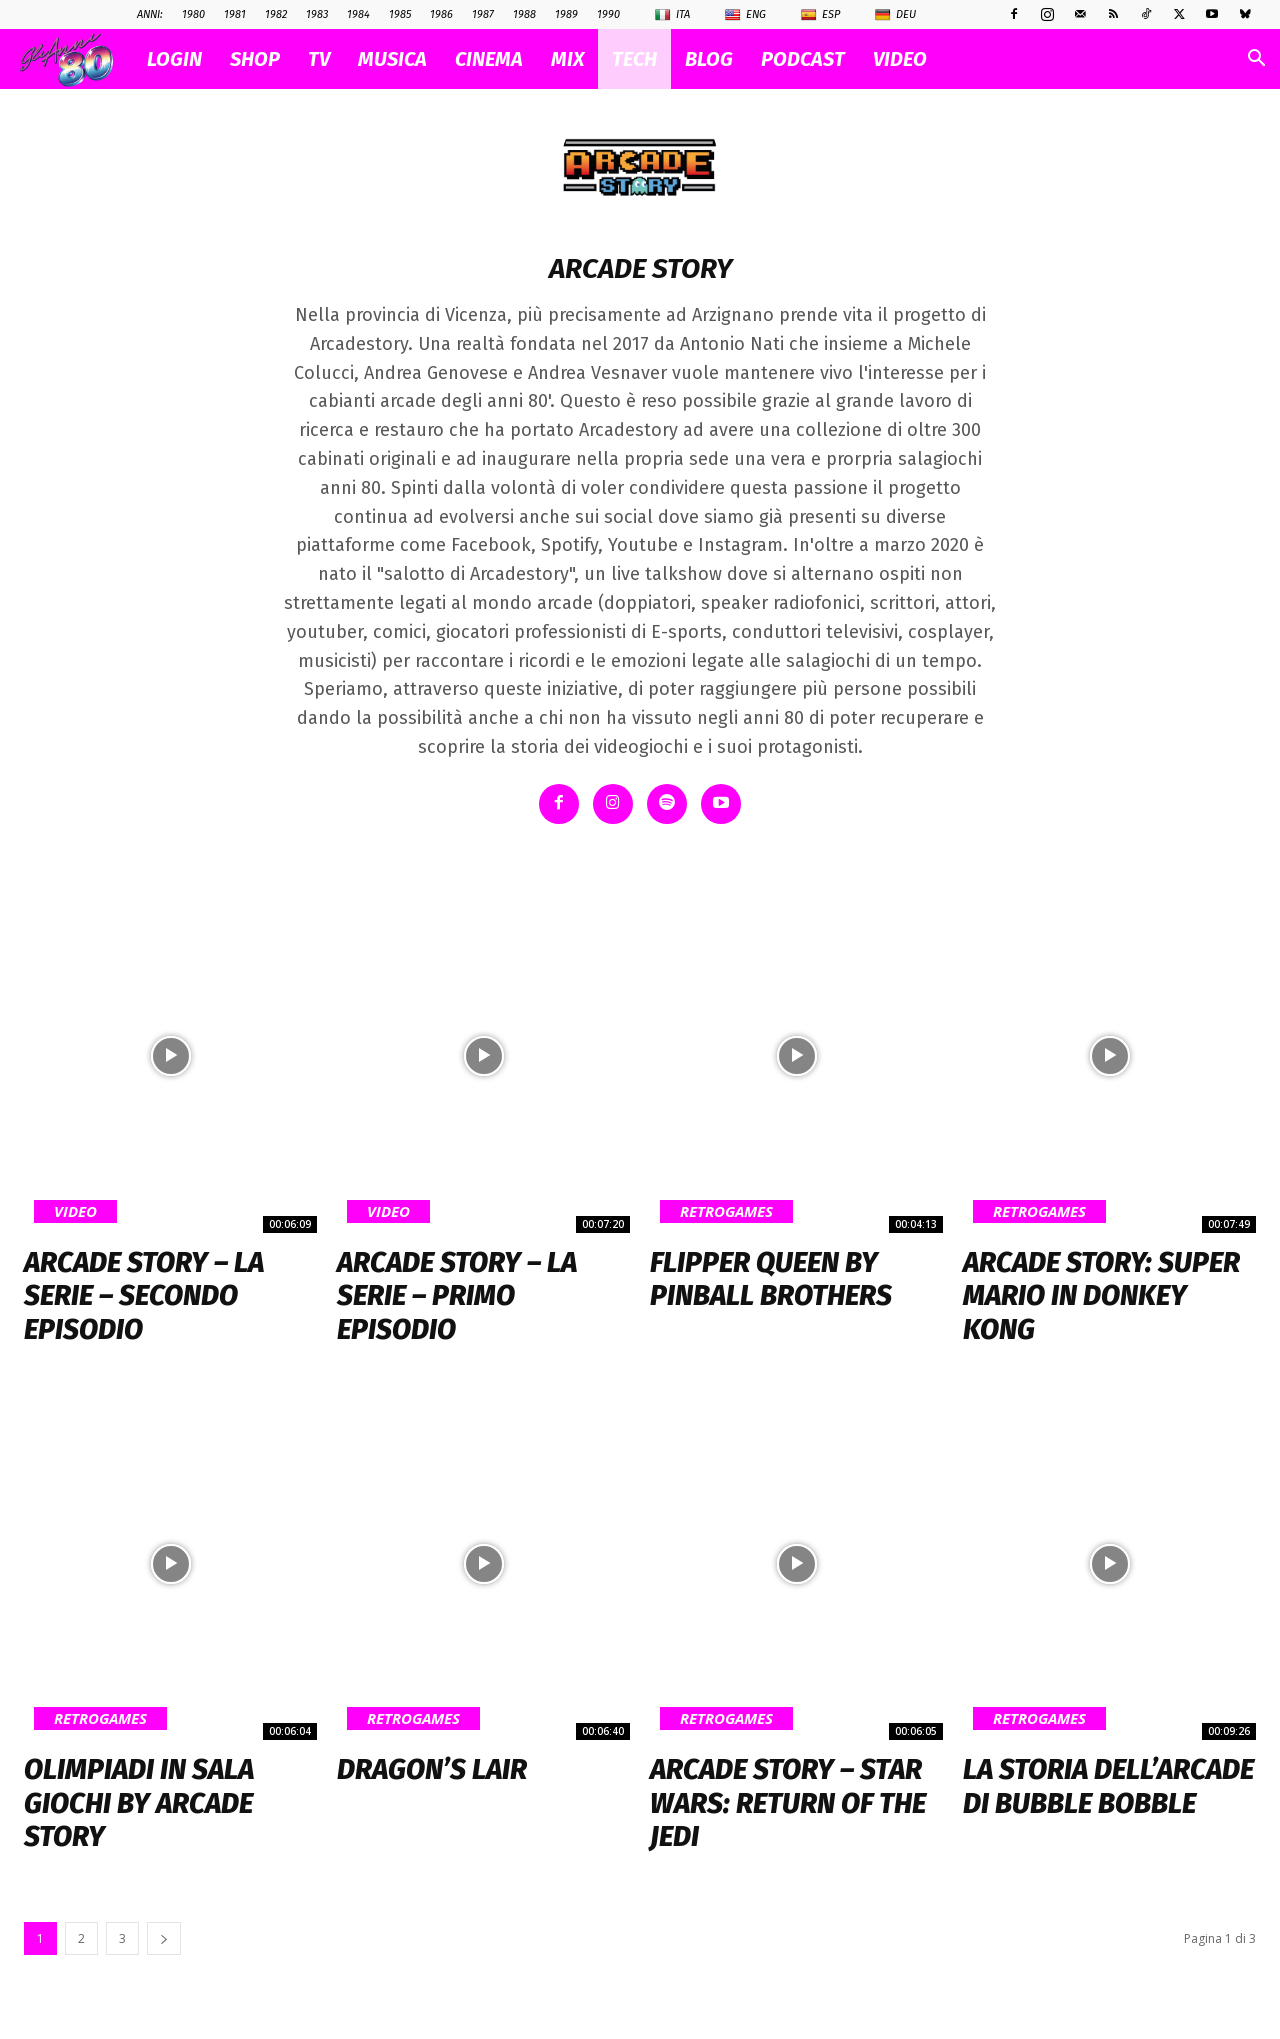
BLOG (709, 59)
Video (75, 1210)
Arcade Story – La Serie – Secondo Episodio (144, 1295)
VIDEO (900, 59)
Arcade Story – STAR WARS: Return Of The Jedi (788, 1803)
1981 (235, 14)
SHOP (255, 59)
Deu (895, 15)
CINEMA (489, 59)
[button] (1256, 60)
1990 (608, 14)
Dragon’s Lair (432, 1769)
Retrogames (726, 1210)
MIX (567, 59)
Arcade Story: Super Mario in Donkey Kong (1101, 1295)
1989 (566, 14)
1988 (524, 14)
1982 (276, 14)
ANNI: (150, 14)
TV (319, 59)
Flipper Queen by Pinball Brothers (771, 1278)
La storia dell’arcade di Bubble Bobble (1108, 1786)
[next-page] (164, 1938)
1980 (193, 14)
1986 (441, 14)
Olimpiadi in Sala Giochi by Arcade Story (139, 1803)
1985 (400, 14)
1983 (317, 14)
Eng (745, 15)
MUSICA (392, 59)
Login (174, 59)
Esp (820, 15)
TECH (634, 59)
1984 (358, 14)
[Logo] (76, 59)
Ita (672, 15)
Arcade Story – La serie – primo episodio (457, 1295)
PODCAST (803, 59)
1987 (483, 14)
